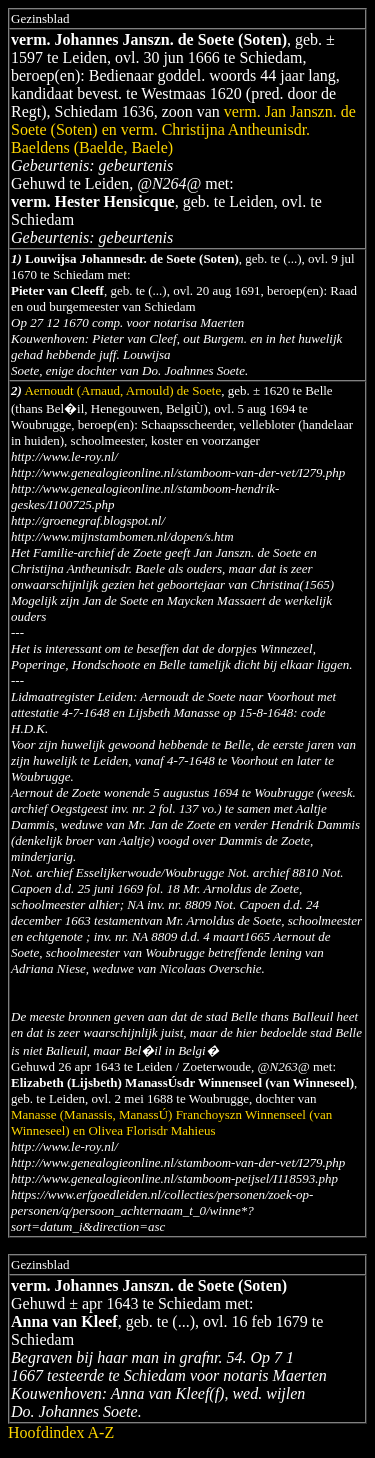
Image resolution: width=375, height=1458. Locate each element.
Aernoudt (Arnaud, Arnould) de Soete (122, 390)
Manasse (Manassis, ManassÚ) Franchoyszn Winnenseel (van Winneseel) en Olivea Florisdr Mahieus (171, 1122)
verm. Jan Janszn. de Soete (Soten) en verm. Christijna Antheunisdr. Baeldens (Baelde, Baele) (183, 129)
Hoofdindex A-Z (61, 1432)
